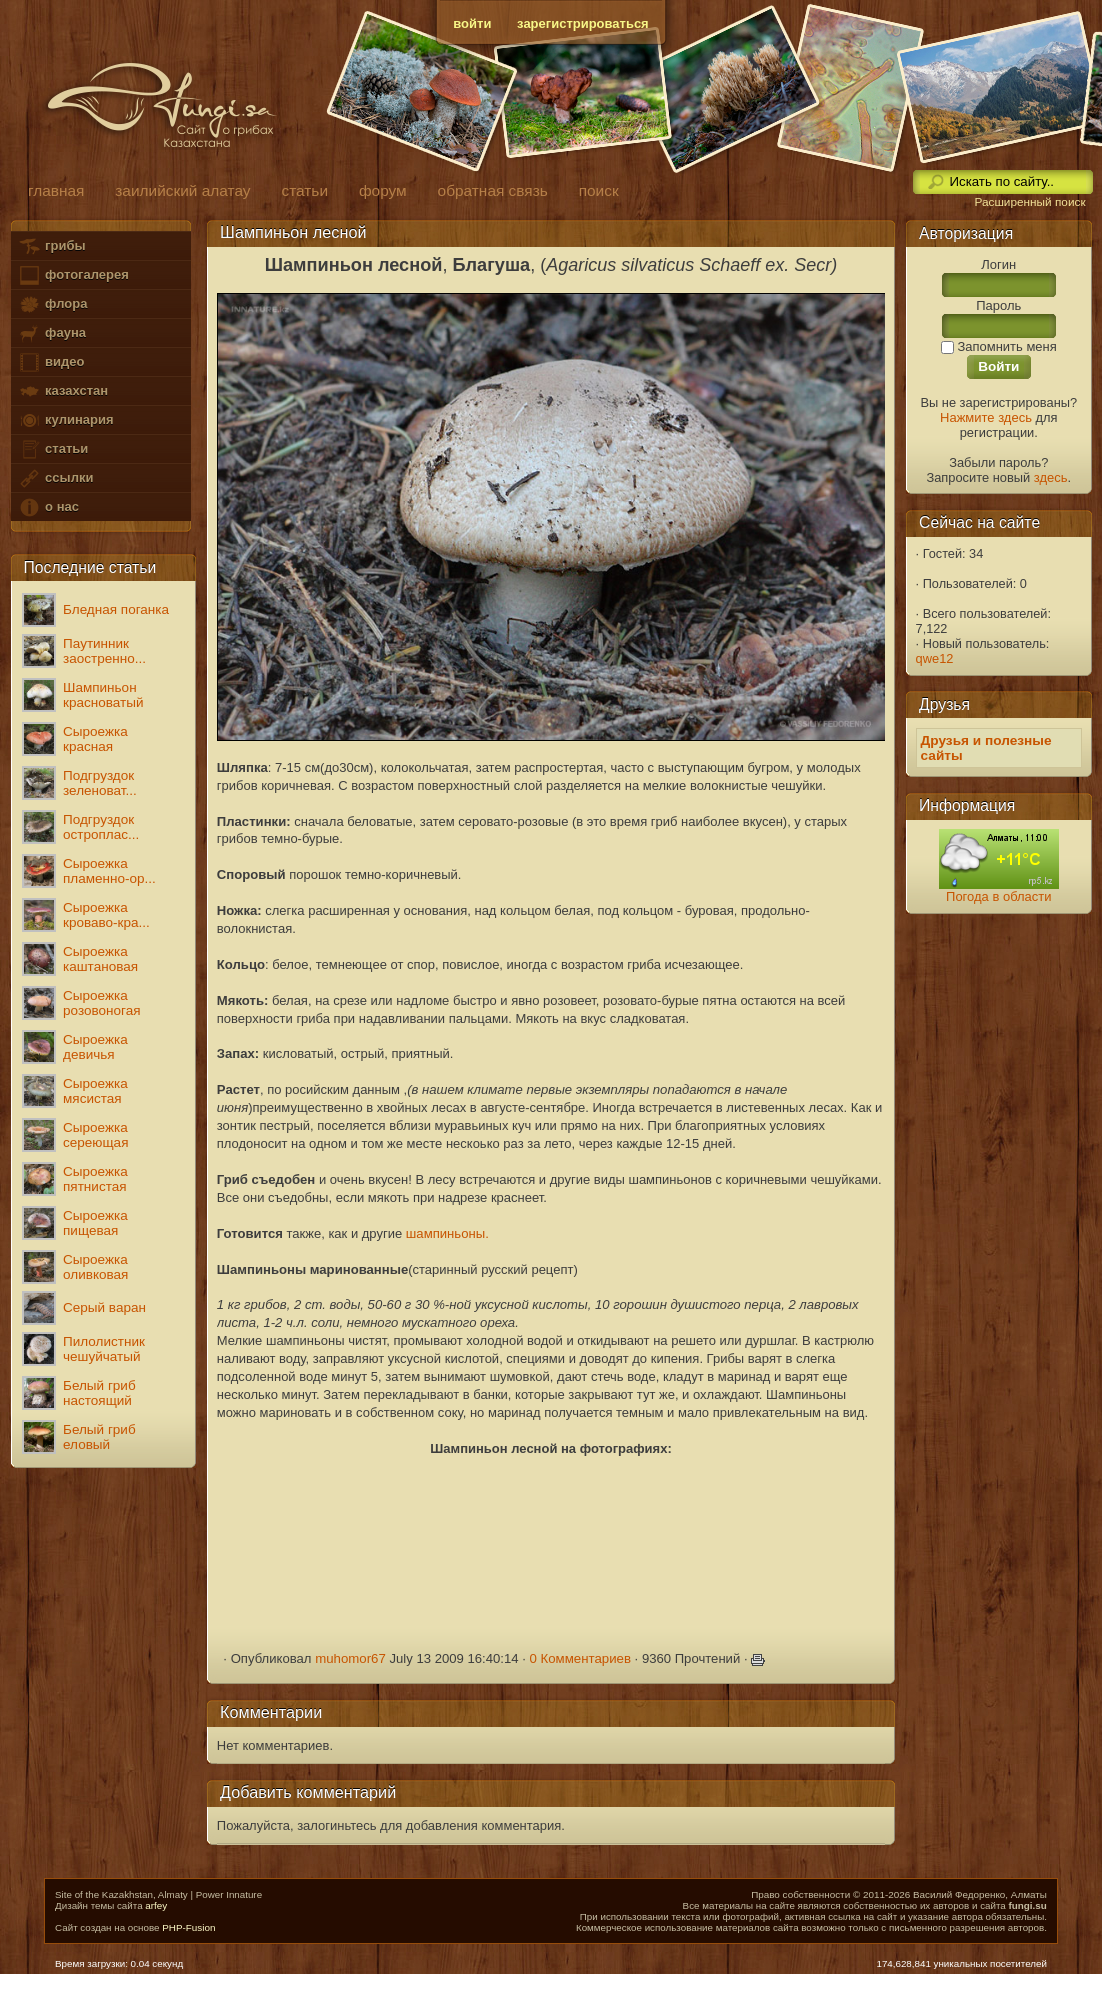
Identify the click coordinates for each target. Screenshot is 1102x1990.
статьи (53, 449)
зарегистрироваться (583, 23)
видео (51, 362)
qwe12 (935, 658)
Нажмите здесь (986, 417)
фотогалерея (73, 275)
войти (472, 23)
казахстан (63, 391)
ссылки (55, 478)
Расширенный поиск (1029, 202)
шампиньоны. (447, 1233)
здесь (1051, 477)
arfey (156, 1905)
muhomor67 (350, 1658)
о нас (48, 507)
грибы (51, 246)
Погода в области (998, 896)
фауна (52, 333)
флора (52, 304)
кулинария (65, 420)
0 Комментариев (580, 1658)
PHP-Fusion (188, 1927)
